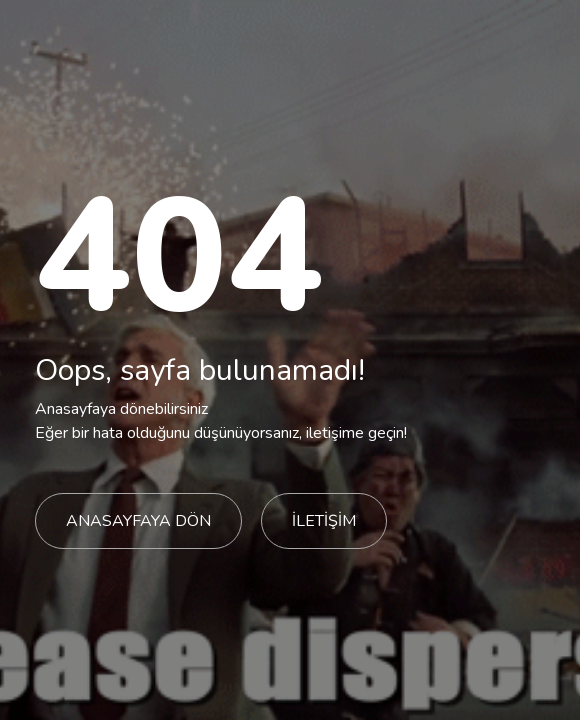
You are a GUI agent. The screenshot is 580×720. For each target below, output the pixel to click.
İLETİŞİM (324, 521)
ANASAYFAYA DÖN (138, 521)
